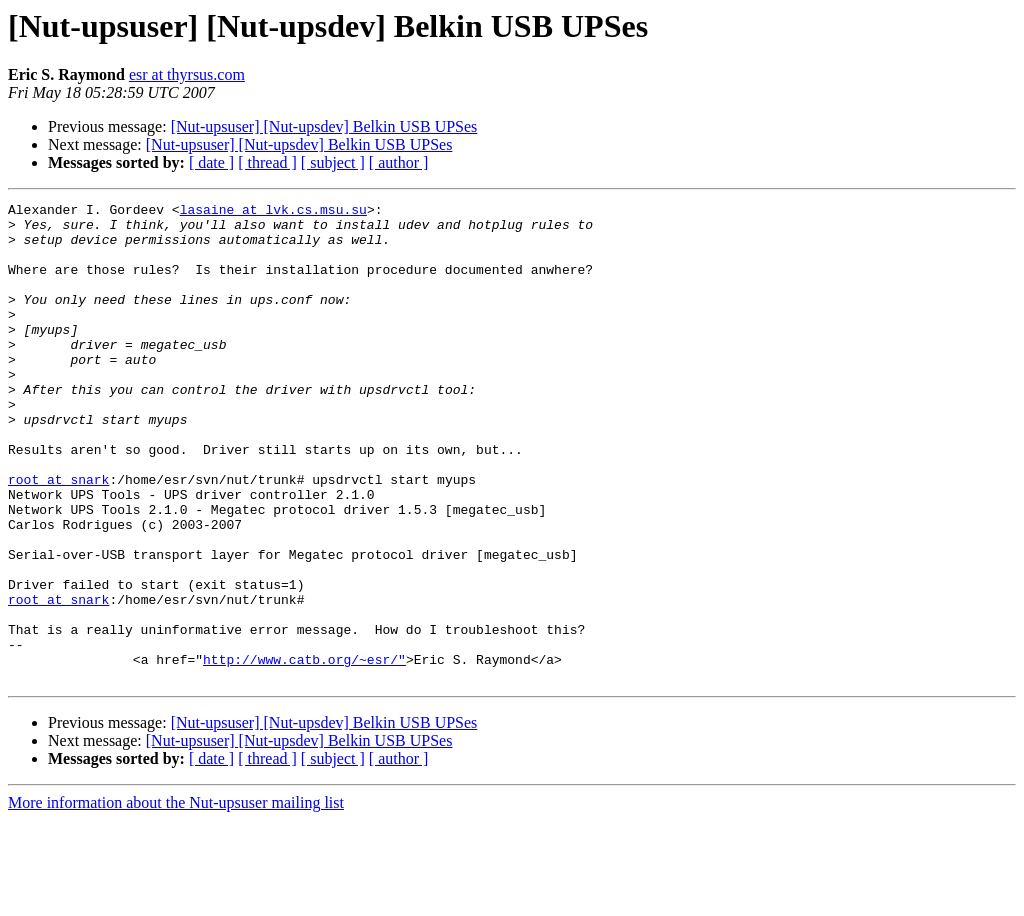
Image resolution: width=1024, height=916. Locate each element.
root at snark (58, 536)
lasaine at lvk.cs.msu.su (273, 212)
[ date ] (211, 162)
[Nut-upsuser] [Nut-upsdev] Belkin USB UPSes (324, 126)
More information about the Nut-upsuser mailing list (176, 898)
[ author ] (399, 162)
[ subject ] (333, 162)
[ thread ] (267, 162)
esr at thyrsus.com (187, 74)
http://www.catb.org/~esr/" (304, 752)
